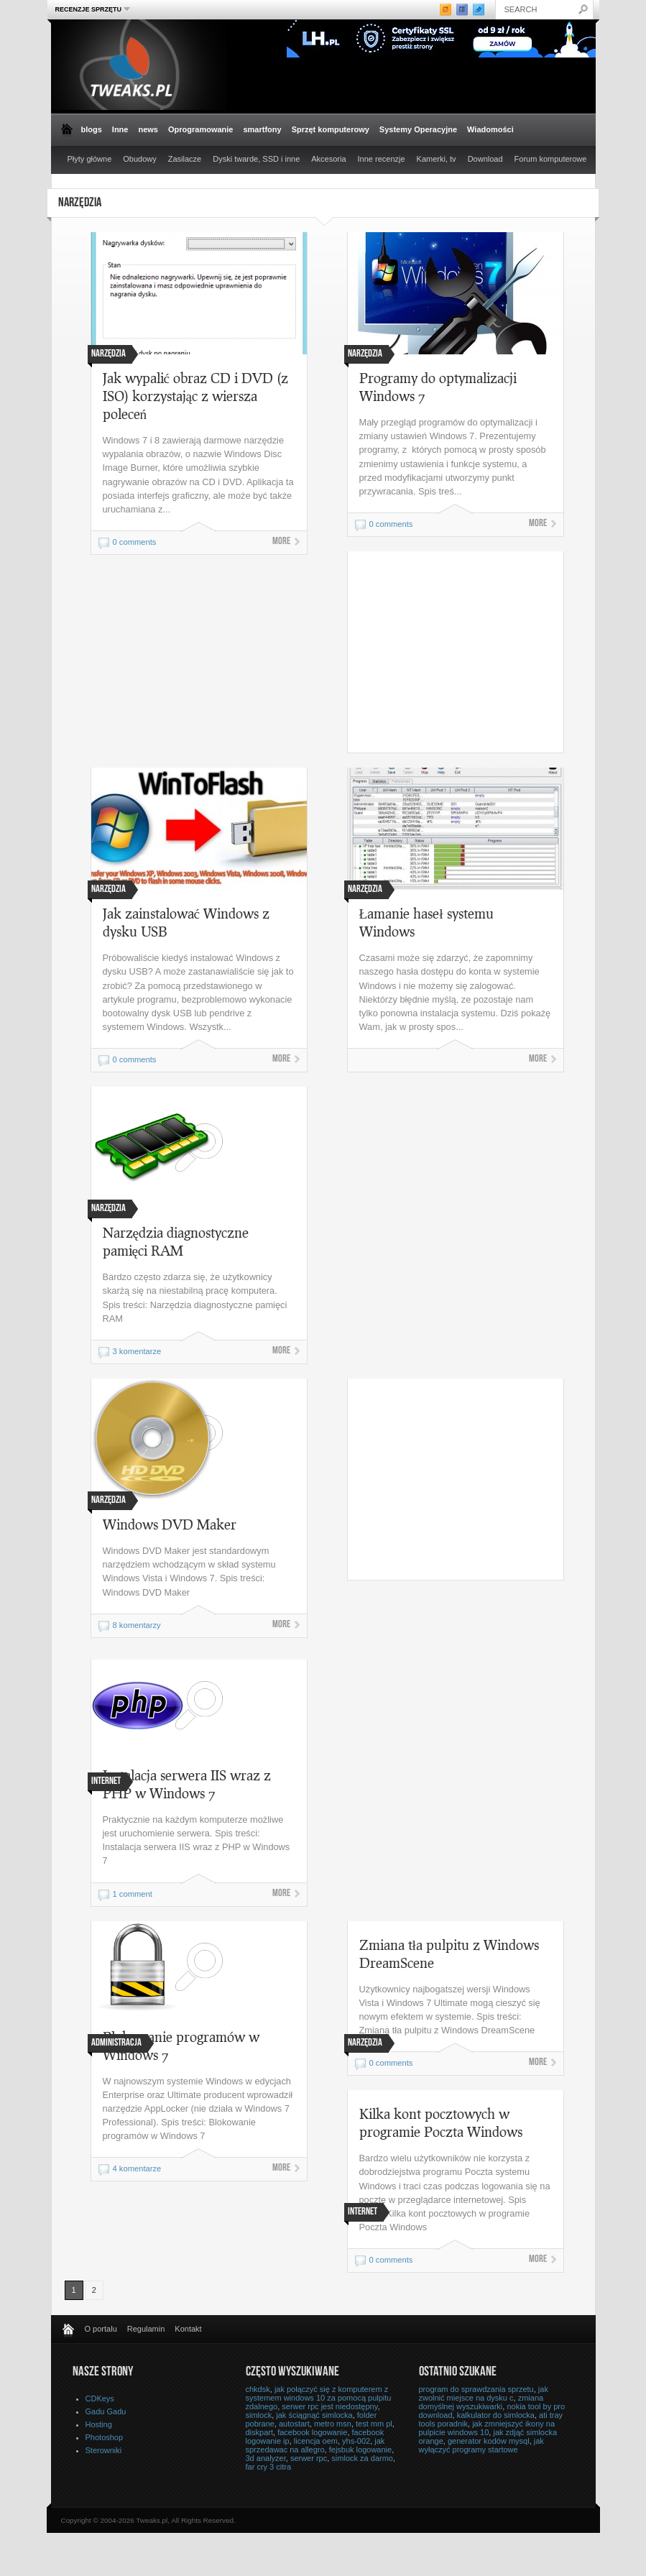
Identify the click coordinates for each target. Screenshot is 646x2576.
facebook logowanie (312, 2432)
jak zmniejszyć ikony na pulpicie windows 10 (487, 2428)
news (148, 129)
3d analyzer (266, 2458)
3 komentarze (137, 1351)
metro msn (332, 2423)
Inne (120, 129)
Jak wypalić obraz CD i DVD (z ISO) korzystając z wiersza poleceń (196, 395)
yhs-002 (356, 2441)
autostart (294, 2423)
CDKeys (100, 2398)
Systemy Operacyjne (418, 129)
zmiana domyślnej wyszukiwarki (481, 2402)
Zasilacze (184, 159)
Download (485, 159)
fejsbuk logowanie (360, 2449)
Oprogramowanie (200, 129)
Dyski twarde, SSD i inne (256, 159)
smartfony (262, 129)
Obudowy (139, 159)
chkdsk (258, 2389)
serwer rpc (308, 2458)
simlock (259, 2415)
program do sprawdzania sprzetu (476, 2389)
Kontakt (188, 2328)
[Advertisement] (468, 652)
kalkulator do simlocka (496, 2415)
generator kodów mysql (489, 2441)
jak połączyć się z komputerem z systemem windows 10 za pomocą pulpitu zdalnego (319, 2398)
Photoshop (105, 2437)
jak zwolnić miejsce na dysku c (483, 2393)
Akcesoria (328, 159)
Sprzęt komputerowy (330, 129)
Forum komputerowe (551, 159)
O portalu (101, 2328)
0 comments (135, 542)
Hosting (99, 2424)
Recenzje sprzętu (91, 9)
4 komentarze (137, 2168)
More (281, 542)
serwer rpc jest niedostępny (329, 2406)
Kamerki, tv (436, 159)
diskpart (260, 2432)
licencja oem (316, 2441)
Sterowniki (104, 2450)
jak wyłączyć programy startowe (481, 2445)
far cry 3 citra (269, 2466)
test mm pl (374, 2423)
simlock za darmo (362, 2458)
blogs (91, 129)
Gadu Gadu (106, 2411)
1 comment (132, 1894)
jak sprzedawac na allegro (315, 2445)
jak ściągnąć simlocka (314, 2415)
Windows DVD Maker (169, 1524)
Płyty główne (90, 159)
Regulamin (146, 2328)
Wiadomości (490, 129)
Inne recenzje (381, 159)
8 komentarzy (137, 1625)
